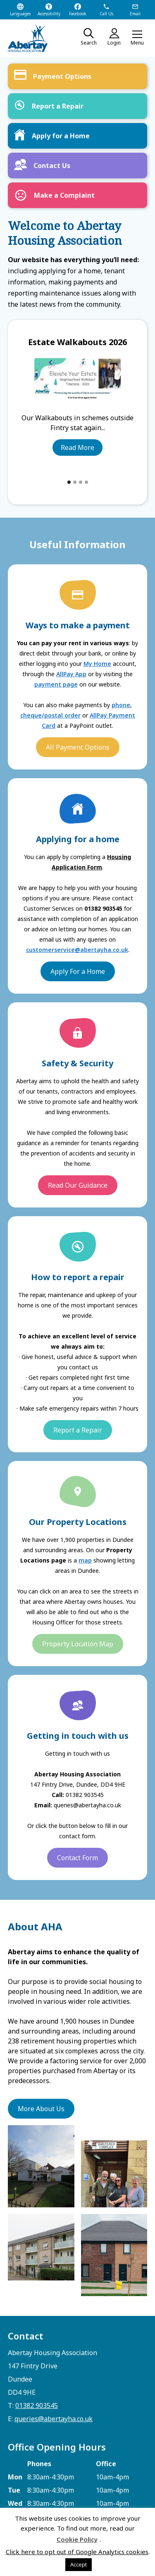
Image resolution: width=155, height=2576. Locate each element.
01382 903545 (36, 2405)
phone (121, 705)
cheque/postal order (50, 715)
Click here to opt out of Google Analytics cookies (77, 2552)
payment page (56, 684)
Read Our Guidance (77, 1185)
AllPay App (71, 674)
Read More (77, 447)
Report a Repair (77, 1430)
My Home (97, 664)
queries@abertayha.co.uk (53, 2418)
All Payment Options (78, 747)
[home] (35, 38)
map (85, 1560)
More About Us (41, 2108)
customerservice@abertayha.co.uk (77, 950)
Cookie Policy (77, 2539)
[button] (137, 38)
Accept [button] (78, 2564)
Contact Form (77, 1857)
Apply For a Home (77, 971)
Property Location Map (77, 1643)
